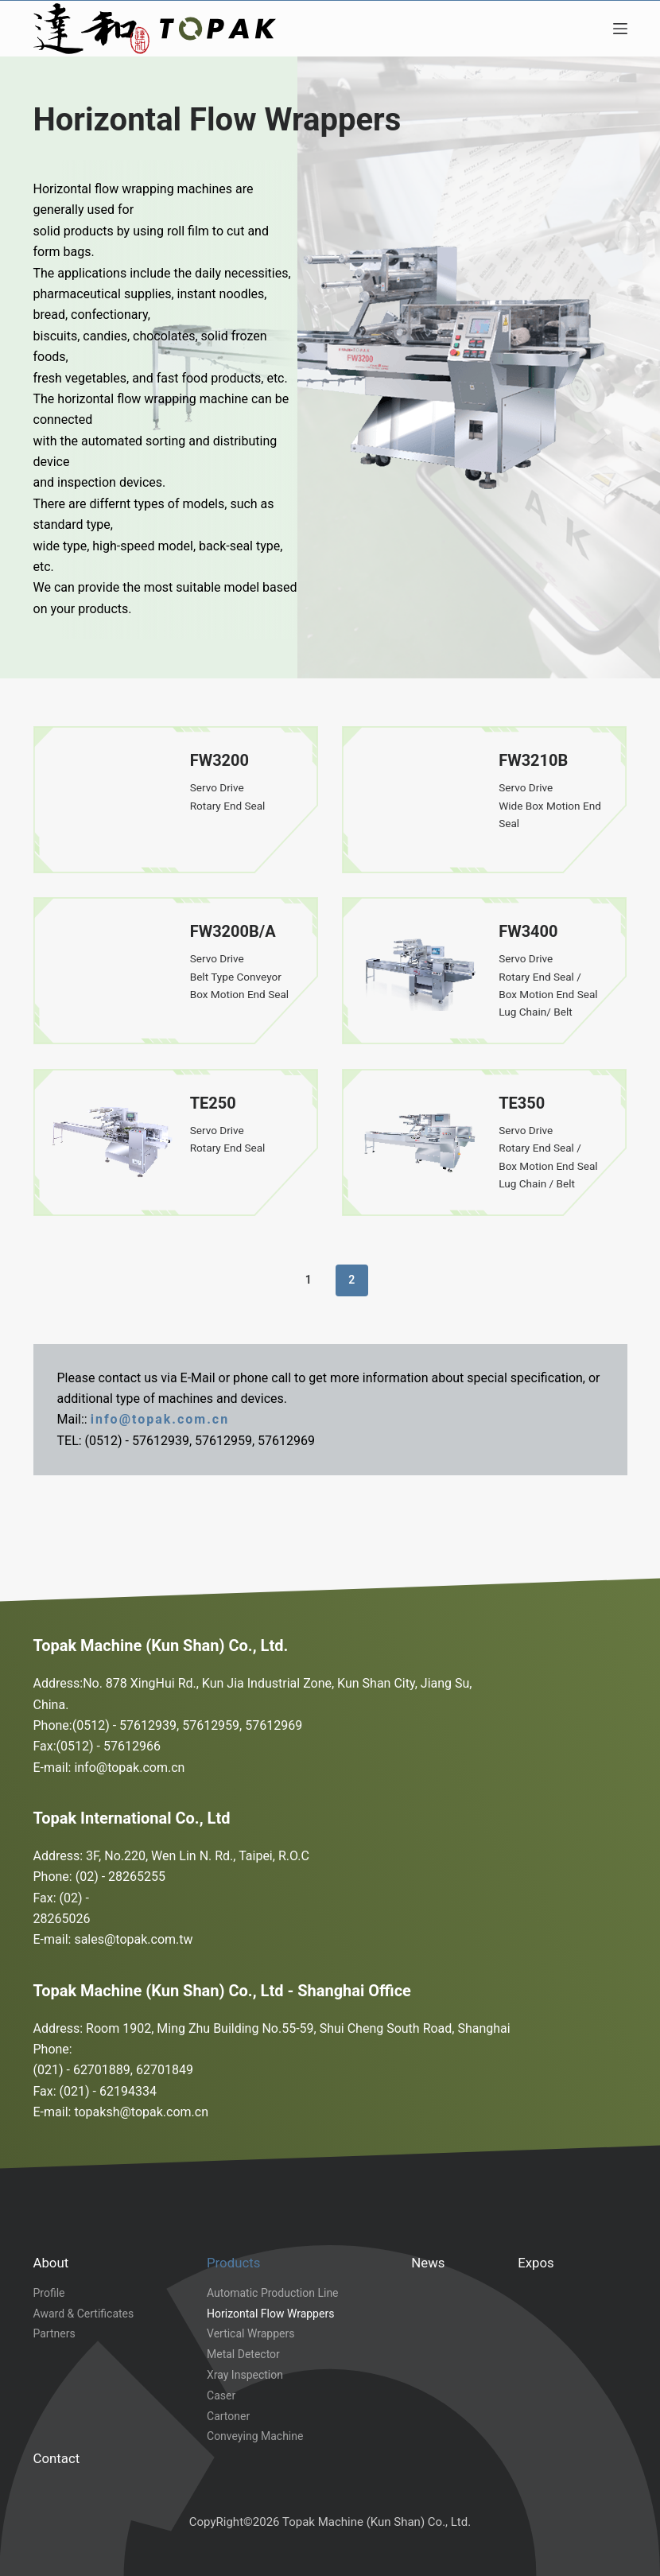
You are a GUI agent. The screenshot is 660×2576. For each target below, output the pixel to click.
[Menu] (620, 28)
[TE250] (111, 1142)
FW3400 (528, 931)
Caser (221, 2395)
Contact (56, 2458)
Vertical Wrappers (250, 2333)
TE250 (213, 1103)
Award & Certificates (83, 2313)
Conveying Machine (255, 2436)
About (51, 2263)
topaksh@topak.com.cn (141, 2111)
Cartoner (228, 2416)
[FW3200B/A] (111, 970)
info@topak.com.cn (160, 1419)
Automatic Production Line (273, 2293)
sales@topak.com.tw (133, 1939)
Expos (536, 2263)
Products (233, 2263)
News (428, 2263)
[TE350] (420, 1142)
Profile (49, 2293)
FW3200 (219, 760)
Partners (54, 2333)
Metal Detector (243, 2354)
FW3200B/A (233, 931)
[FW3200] (111, 799)
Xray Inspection (245, 2374)
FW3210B (533, 760)
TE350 (522, 1103)
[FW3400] (420, 970)
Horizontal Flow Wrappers (270, 2313)
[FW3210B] (420, 799)
